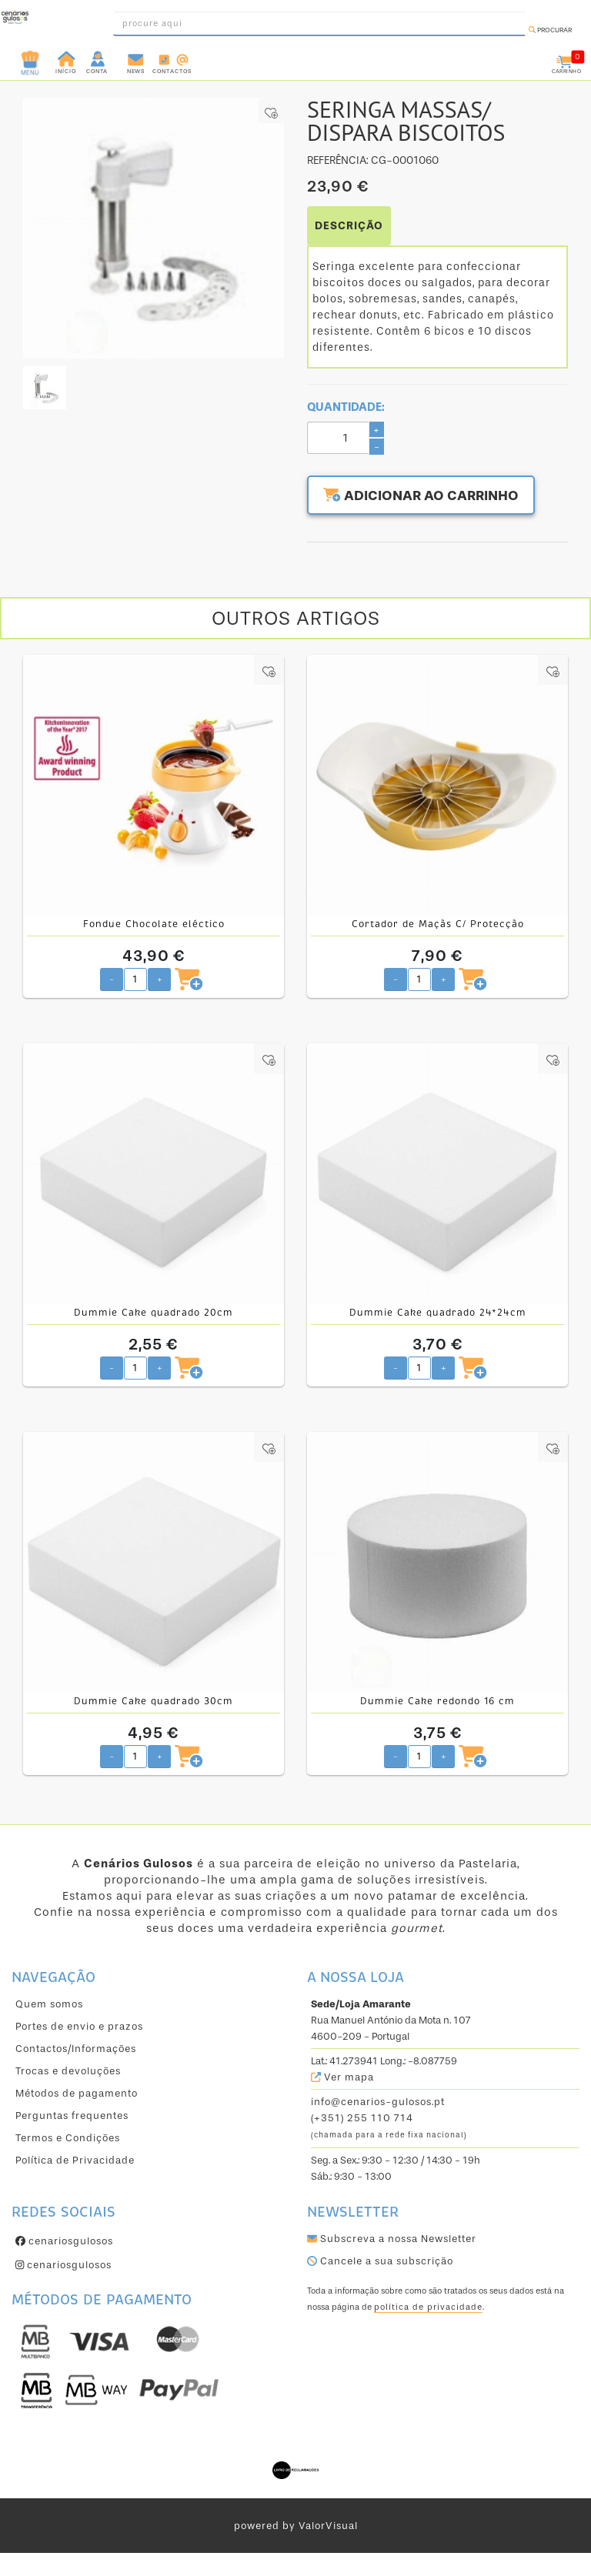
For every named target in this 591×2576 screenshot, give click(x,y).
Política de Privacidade (75, 2160)
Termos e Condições (67, 2138)
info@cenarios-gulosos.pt (378, 2101)
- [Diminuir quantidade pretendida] (111, 979)
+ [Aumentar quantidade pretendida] (159, 979)
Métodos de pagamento (76, 2093)
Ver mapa (342, 2077)
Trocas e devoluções (68, 2071)
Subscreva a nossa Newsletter (391, 2238)
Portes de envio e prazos (79, 2026)
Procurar (550, 30)
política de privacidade (428, 2307)
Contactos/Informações (75, 2048)
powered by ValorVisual (296, 2525)
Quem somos (49, 2004)
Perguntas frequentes (72, 2115)
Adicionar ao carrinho (421, 495)
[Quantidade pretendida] (135, 979)
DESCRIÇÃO (349, 225)
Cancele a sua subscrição (380, 2261)
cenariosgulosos (64, 2241)
